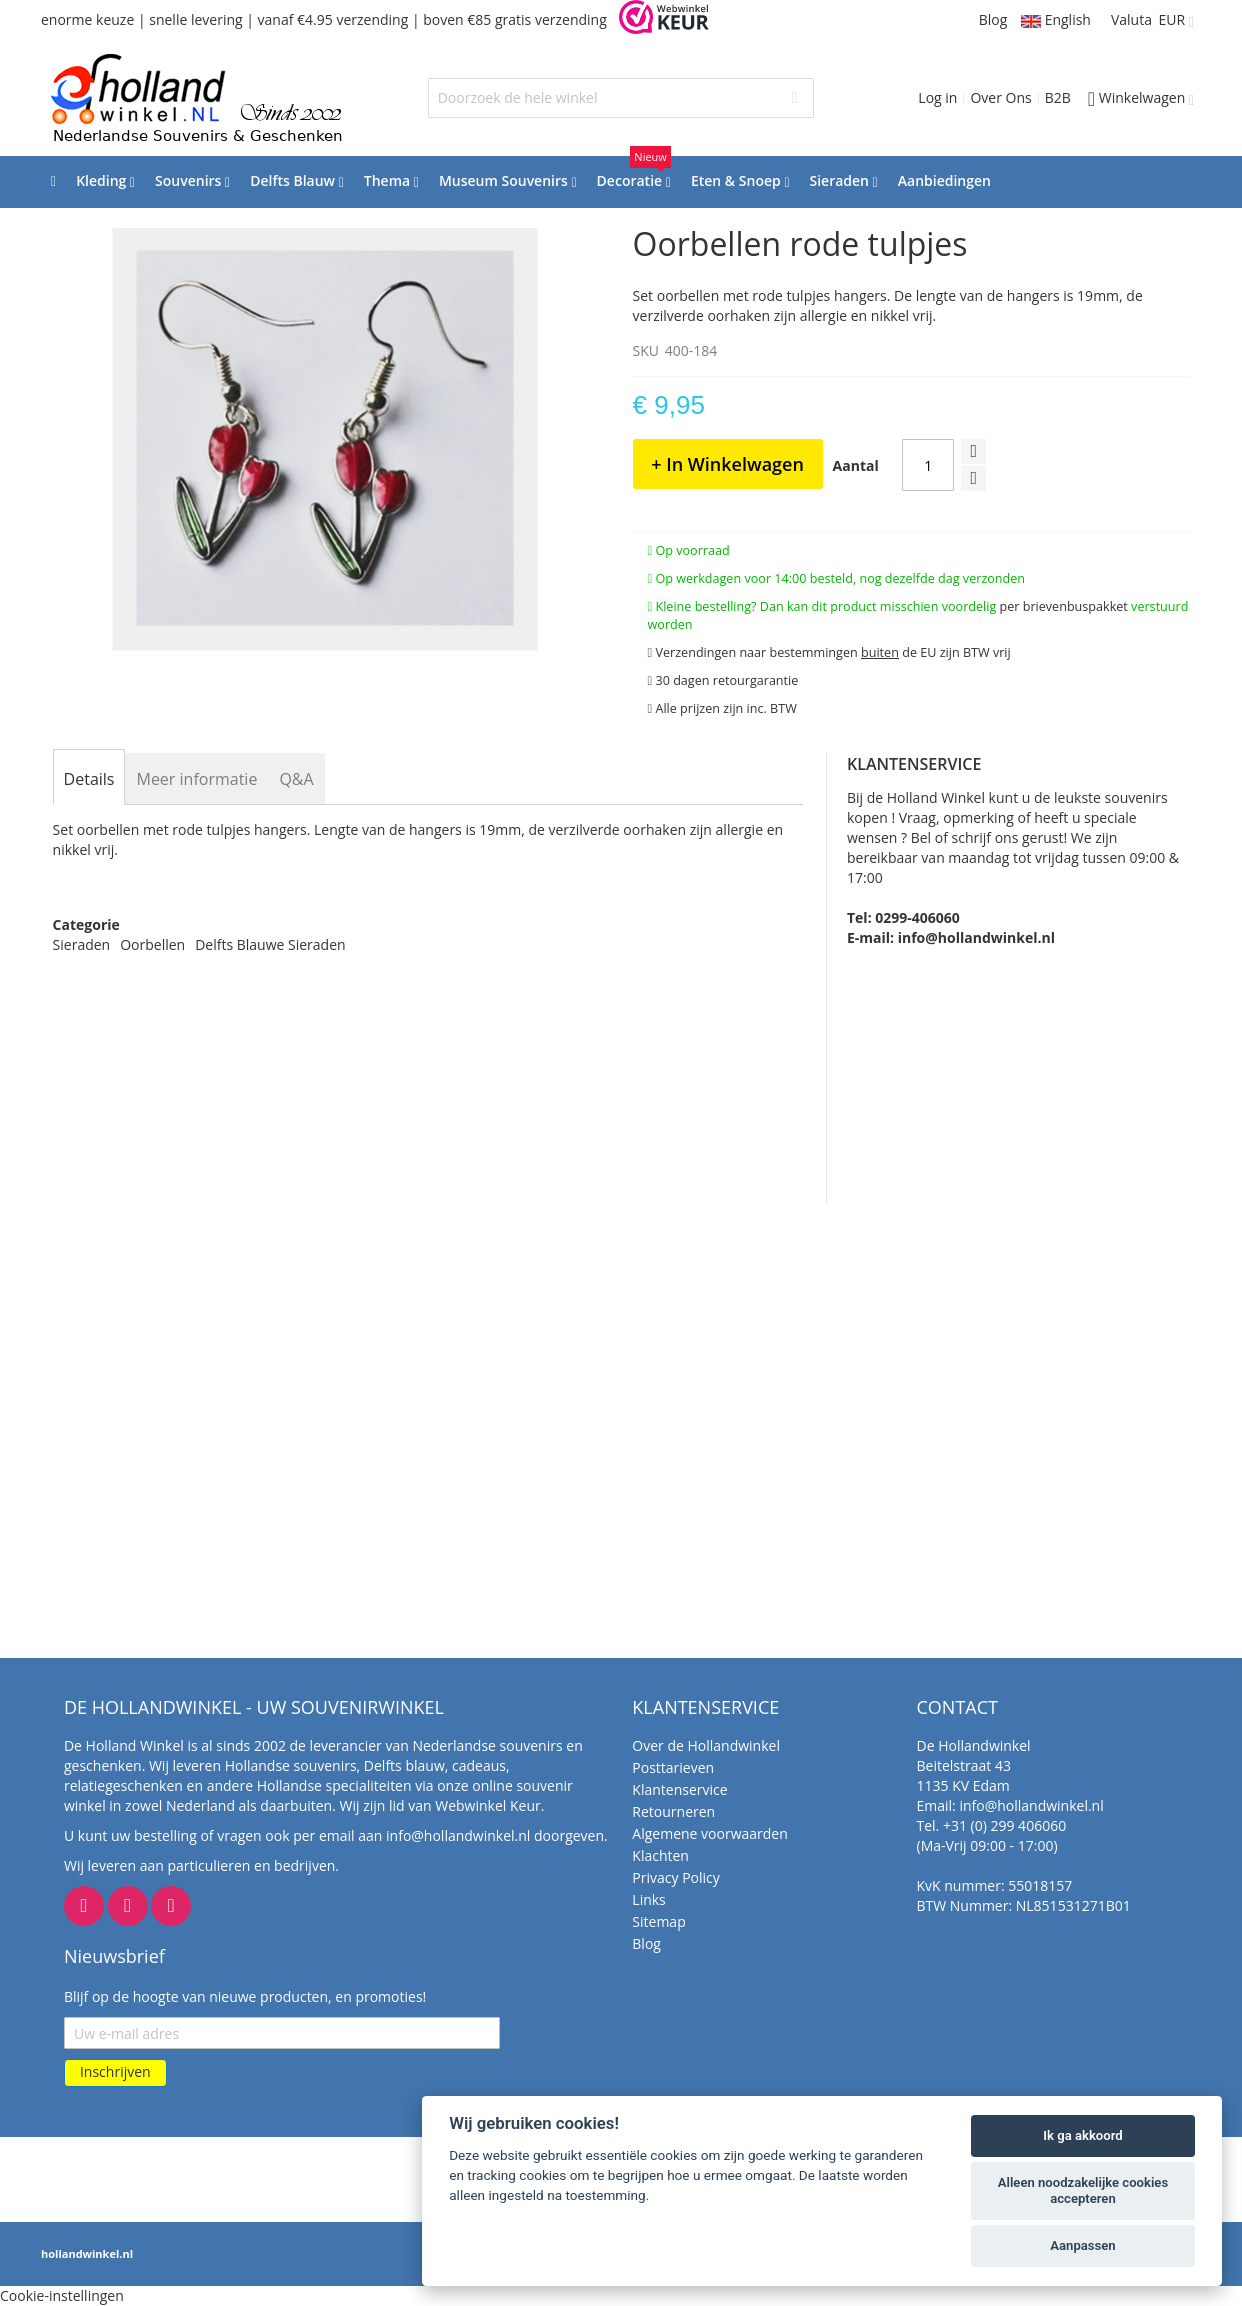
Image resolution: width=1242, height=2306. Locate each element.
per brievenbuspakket (1064, 606)
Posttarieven (673, 1767)
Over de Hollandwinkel (706, 1745)
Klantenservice (679, 1789)
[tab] (89, 779)
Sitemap (658, 1921)
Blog (993, 19)
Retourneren (673, 1811)
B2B (1058, 97)
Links (648, 1899)
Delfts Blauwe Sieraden (270, 944)
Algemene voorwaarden (709, 1833)
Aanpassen (1082, 2245)
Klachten (660, 1855)
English (1056, 19)
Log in (937, 97)
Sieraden (82, 944)
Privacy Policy (675, 1877)
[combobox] (621, 98)
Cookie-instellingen (62, 2295)
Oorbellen (152, 944)
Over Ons (1000, 97)
